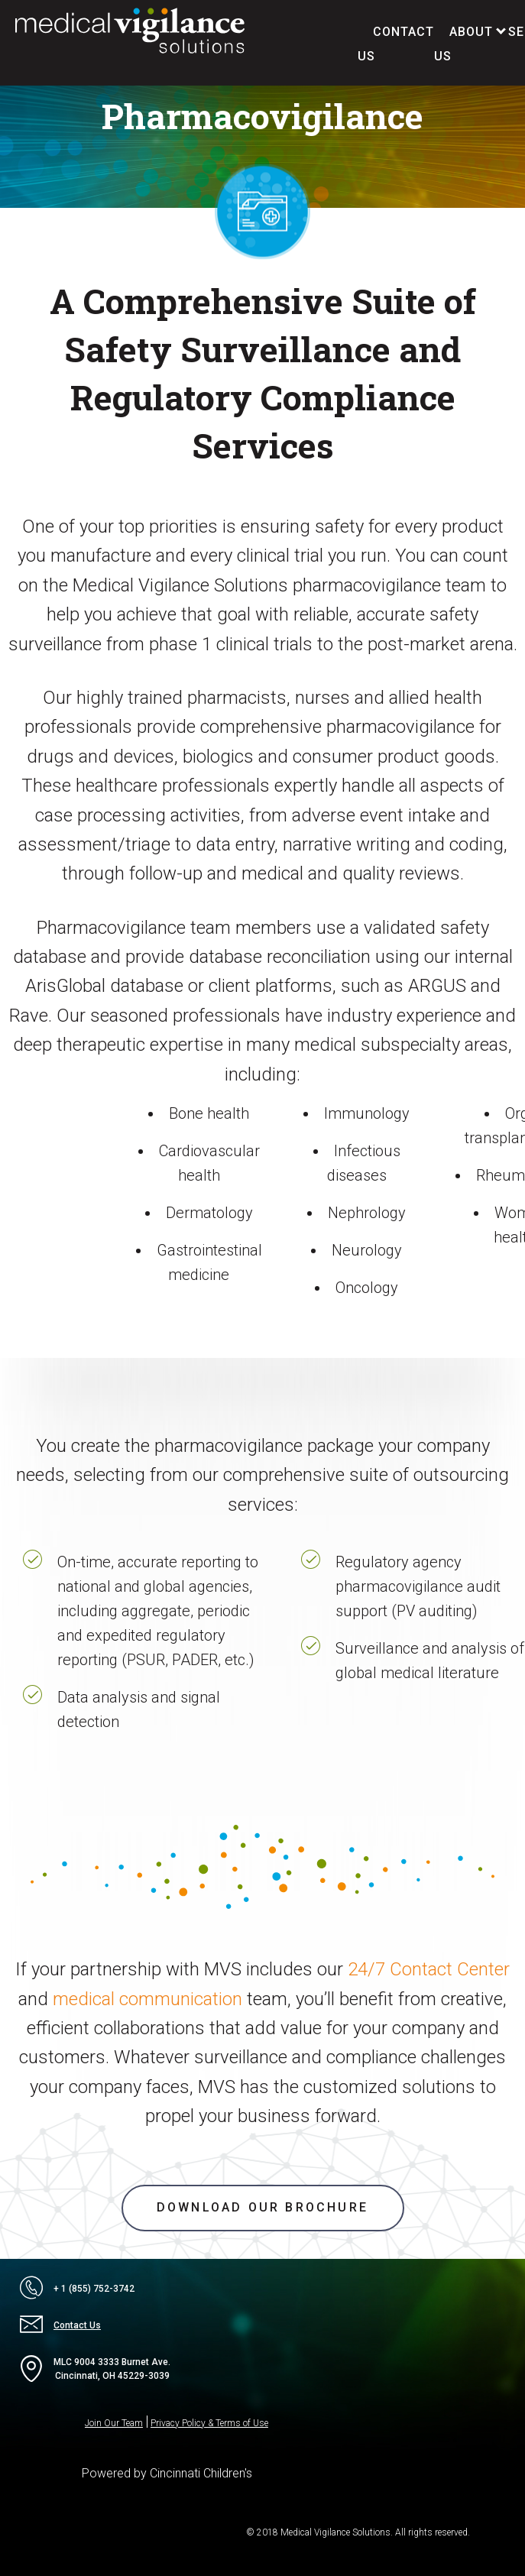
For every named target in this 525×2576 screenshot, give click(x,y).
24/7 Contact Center (429, 1969)
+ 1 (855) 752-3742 (77, 2289)
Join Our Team (114, 2423)
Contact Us (60, 2325)
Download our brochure (262, 2207)
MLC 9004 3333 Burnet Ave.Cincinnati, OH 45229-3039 (95, 2368)
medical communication (147, 1999)
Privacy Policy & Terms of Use (209, 2423)
